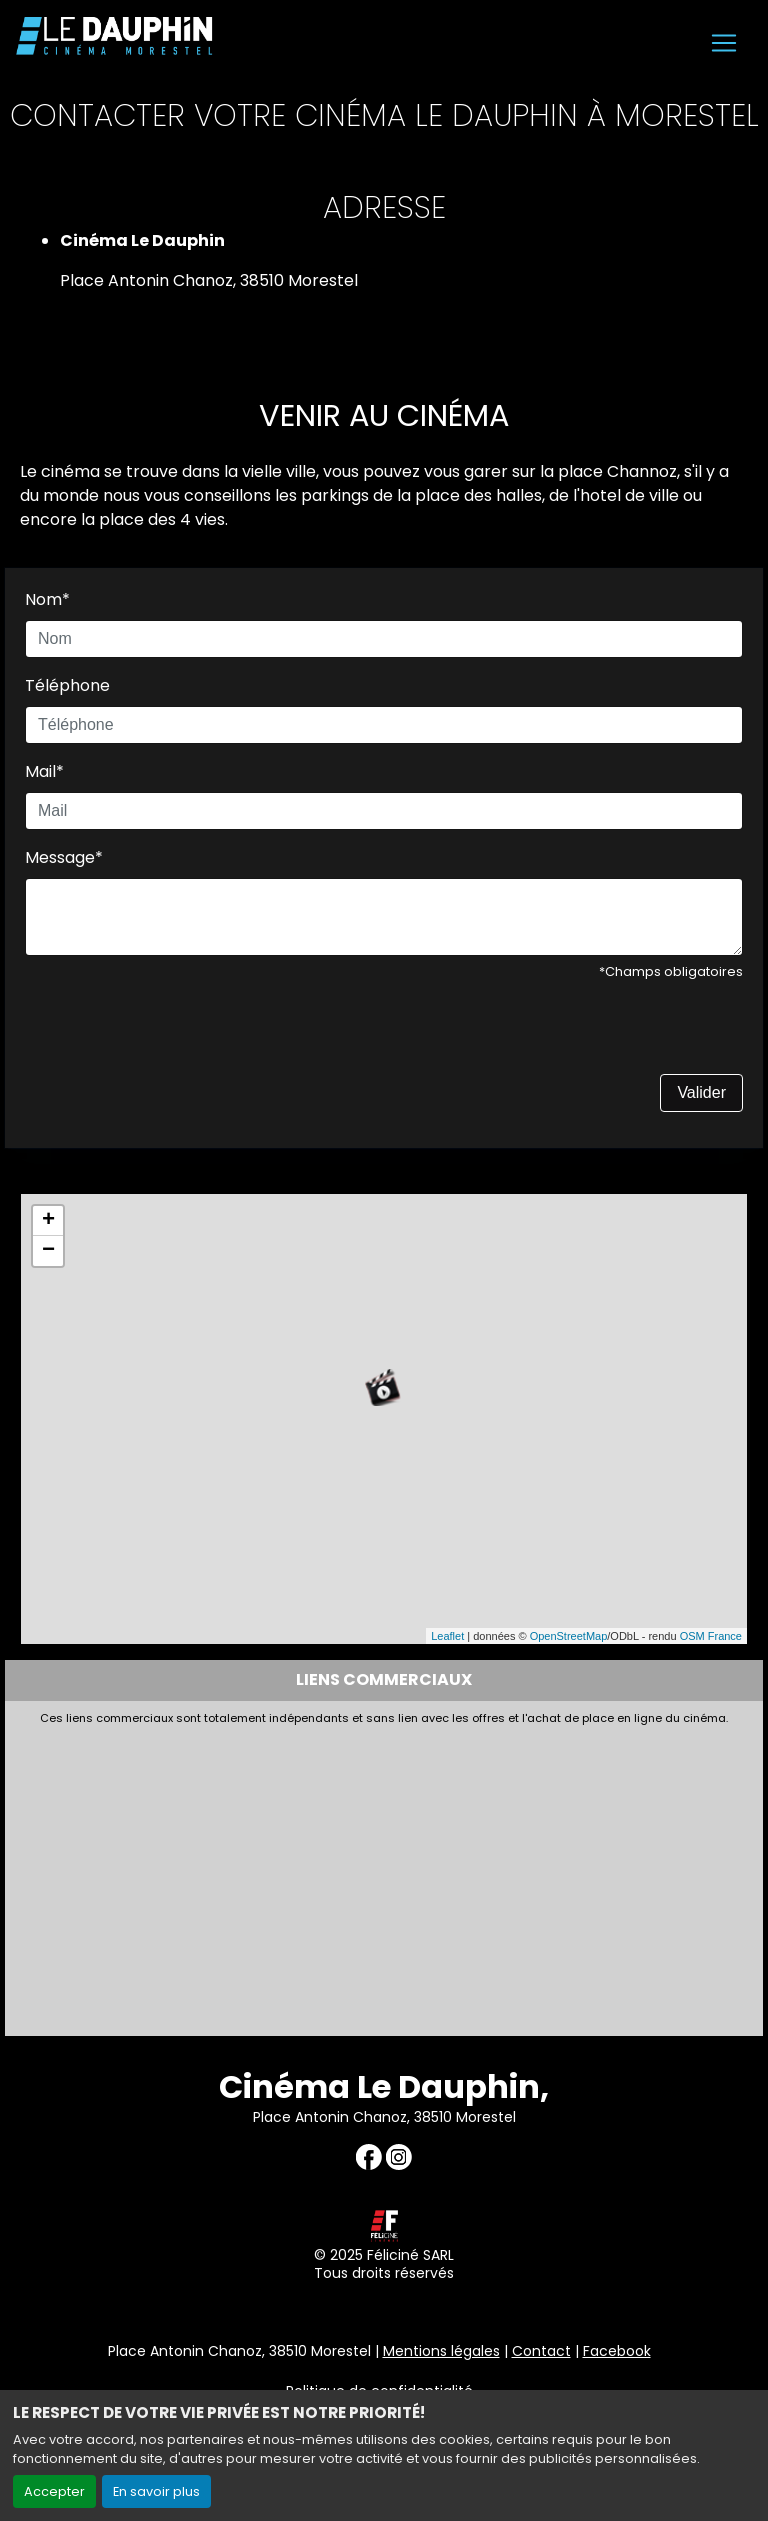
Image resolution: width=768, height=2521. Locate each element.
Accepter (54, 2491)
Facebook (617, 2351)
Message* (64, 857)
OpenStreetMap (569, 1636)
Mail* (44, 771)
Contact (541, 2351)
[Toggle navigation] (724, 43)
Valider (701, 1092)
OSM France (711, 1636)
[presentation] (177, 1035)
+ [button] (48, 1221)
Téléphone (67, 685)
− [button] (48, 1251)
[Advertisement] (384, 1875)
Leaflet (447, 1636)
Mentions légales (441, 2351)
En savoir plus (156, 2491)
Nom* (47, 599)
